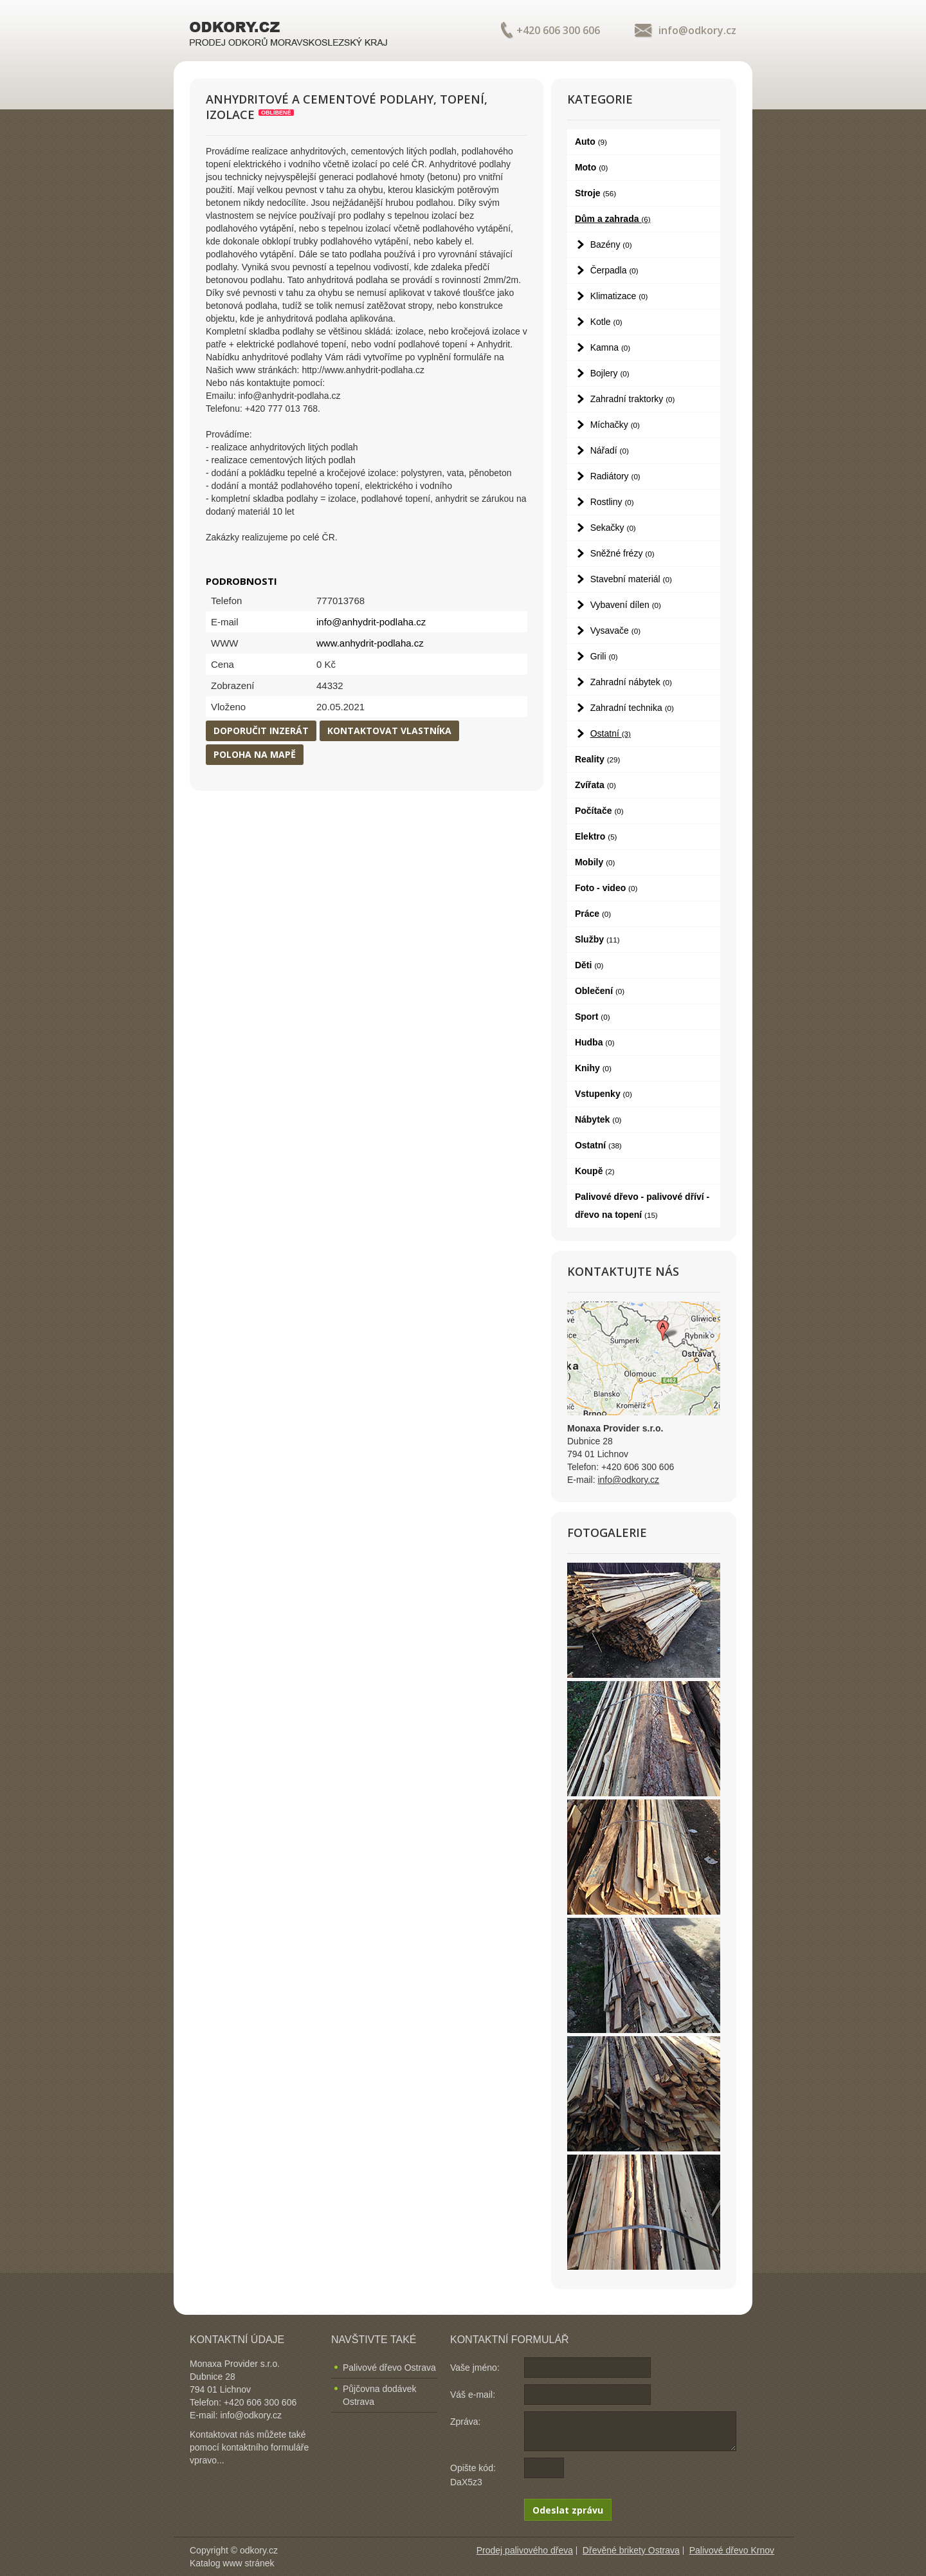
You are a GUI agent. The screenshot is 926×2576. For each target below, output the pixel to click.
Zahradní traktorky (632, 399)
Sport (592, 1016)
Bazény (611, 244)
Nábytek (598, 1119)
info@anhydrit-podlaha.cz (371, 621)
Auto (591, 141)
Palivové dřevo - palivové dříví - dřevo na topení (642, 1205)
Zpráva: (465, 2421)
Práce (593, 913)
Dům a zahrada (613, 219)
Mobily (595, 862)
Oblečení (599, 991)
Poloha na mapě (254, 754)
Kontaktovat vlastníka (389, 730)
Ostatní (610, 733)
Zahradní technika (632, 708)
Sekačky (613, 527)
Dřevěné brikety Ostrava (631, 2550)
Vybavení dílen (625, 605)
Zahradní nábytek (631, 682)
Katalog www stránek (232, 2563)
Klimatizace (619, 296)
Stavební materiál (631, 579)
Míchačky (615, 424)
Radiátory (615, 476)
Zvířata (595, 785)
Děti (589, 965)
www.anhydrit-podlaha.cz (370, 643)
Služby (597, 939)
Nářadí (609, 450)
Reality (598, 759)
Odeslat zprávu (567, 2510)
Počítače (599, 810)
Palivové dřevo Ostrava (389, 2367)
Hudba (595, 1042)
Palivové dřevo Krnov (731, 2550)
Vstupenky (603, 1094)
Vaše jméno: (475, 2367)
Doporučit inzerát (261, 730)
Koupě (595, 1171)
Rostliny (612, 502)
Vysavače (615, 630)
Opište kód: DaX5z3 (473, 2475)
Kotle (606, 322)
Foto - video (606, 888)
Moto (591, 167)
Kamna (610, 347)
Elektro (596, 836)
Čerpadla (614, 270)
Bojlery (610, 373)
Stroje (595, 193)
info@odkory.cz (697, 30)
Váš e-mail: (472, 2394)
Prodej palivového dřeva (525, 2550)
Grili (604, 656)
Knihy (593, 1068)
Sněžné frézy (622, 553)
